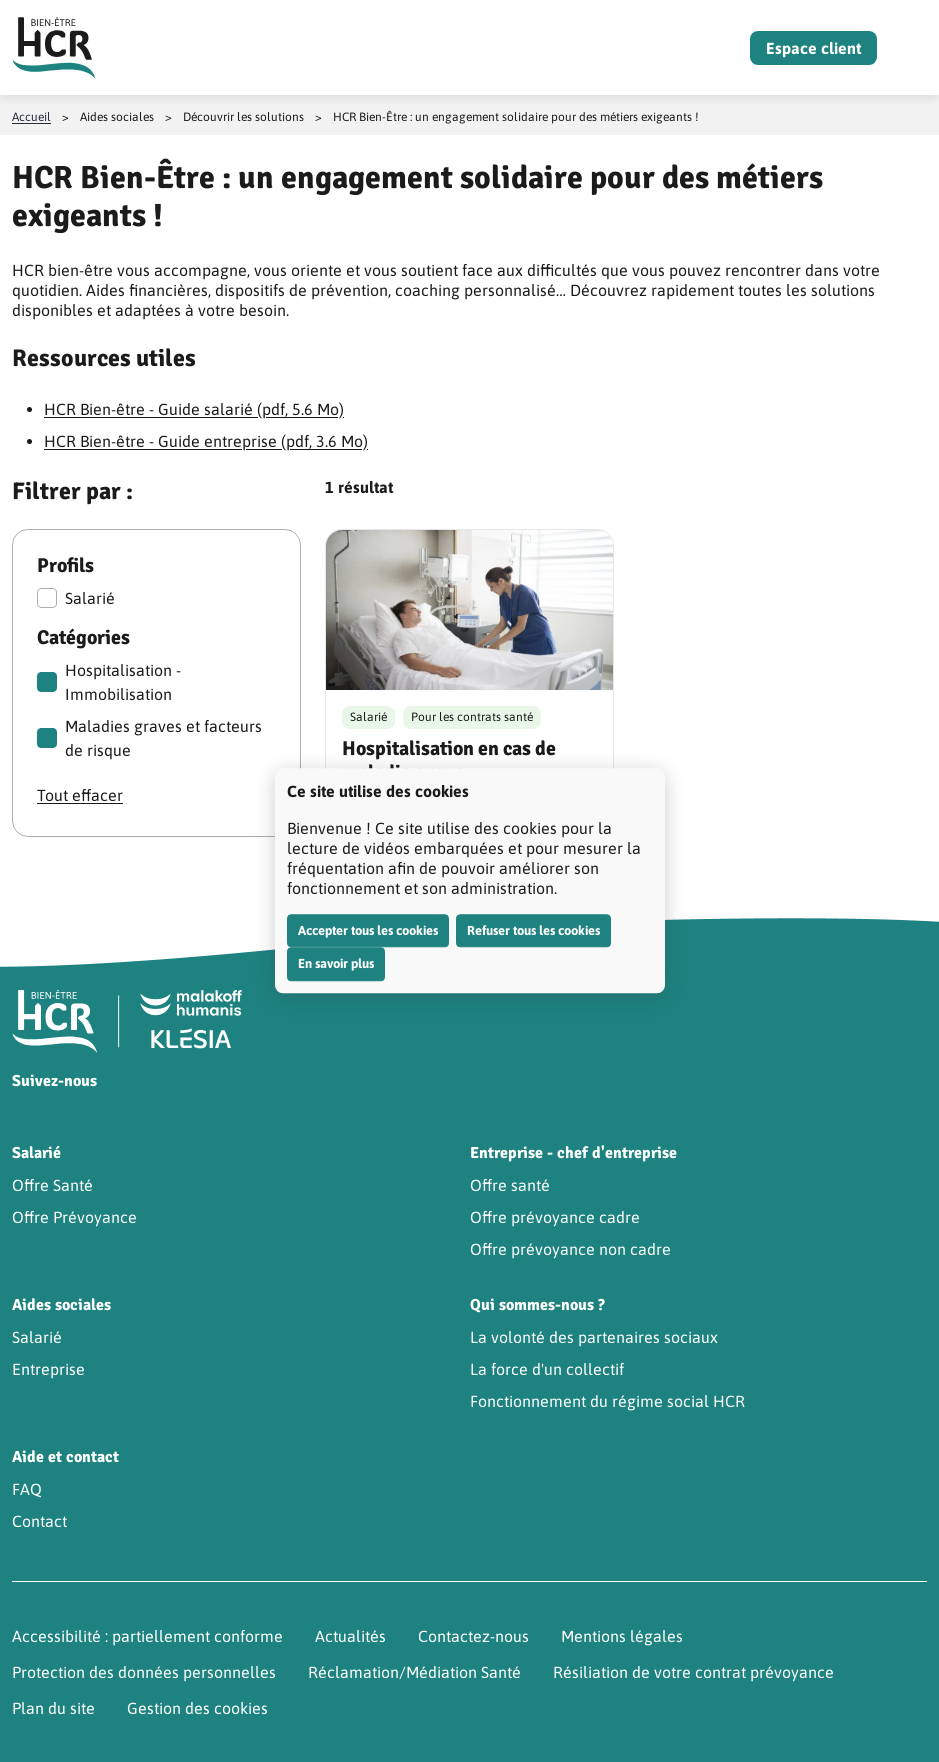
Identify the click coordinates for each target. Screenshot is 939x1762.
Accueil (31, 117)
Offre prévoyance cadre (555, 1217)
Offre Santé (52, 1185)
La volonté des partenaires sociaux (594, 1337)
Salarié (76, 598)
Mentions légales (622, 1636)
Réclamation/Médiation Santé (414, 1672)
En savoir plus (336, 963)
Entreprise (48, 1369)
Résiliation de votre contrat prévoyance (693, 1672)
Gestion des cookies (197, 1708)
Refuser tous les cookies (533, 930)
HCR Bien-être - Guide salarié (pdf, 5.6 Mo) (194, 409)
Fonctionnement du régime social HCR (607, 1401)
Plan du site (53, 1708)
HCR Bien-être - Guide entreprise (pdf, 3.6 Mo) (206, 441)
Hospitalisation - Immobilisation (109, 682)
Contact (39, 1521)
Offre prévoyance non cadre (570, 1249)
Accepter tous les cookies (368, 930)
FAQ (27, 1489)
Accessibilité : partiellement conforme (147, 1636)
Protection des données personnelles (144, 1672)
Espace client (813, 48)
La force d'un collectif (547, 1369)
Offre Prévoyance (74, 1217)
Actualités (350, 1636)
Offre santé (510, 1185)
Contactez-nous (473, 1636)
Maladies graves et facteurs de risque (149, 738)
